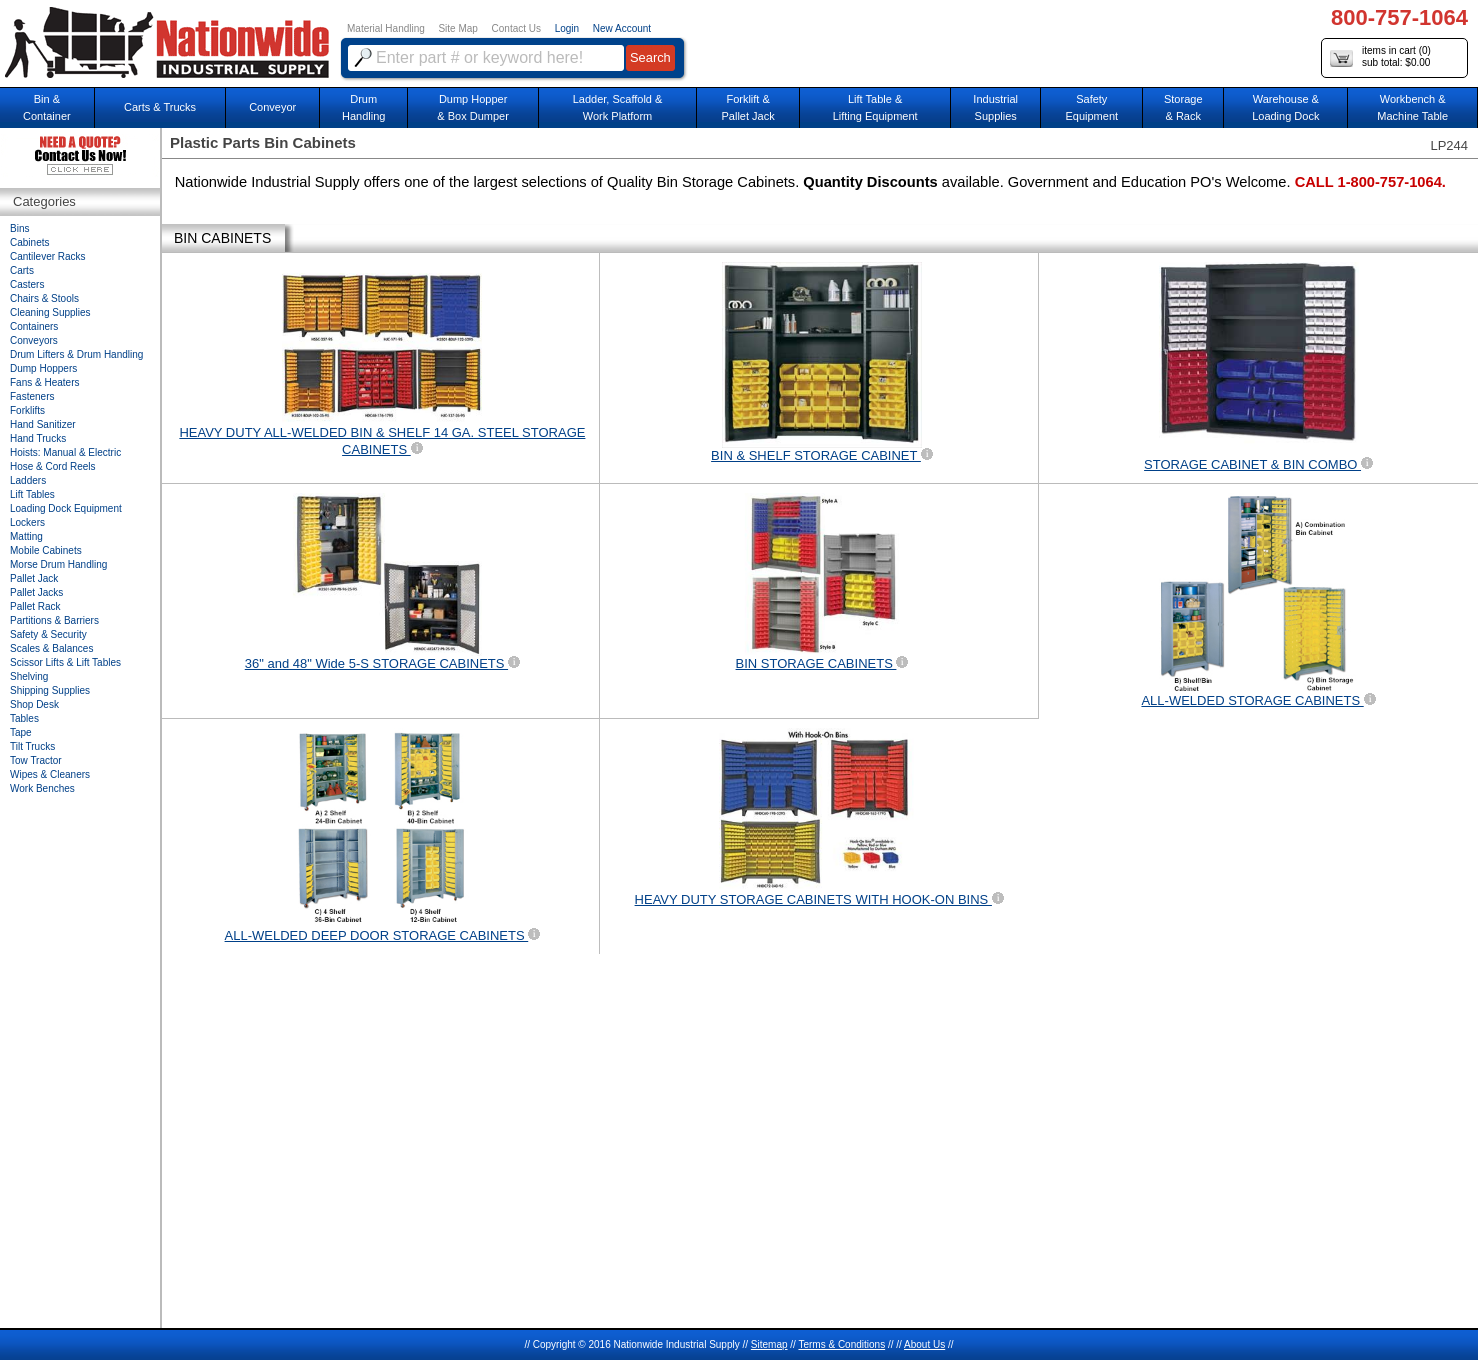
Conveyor (272, 107)
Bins (19, 228)
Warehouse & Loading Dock (1285, 107)
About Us (924, 1344)
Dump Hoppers (43, 368)
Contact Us (516, 28)
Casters (27, 284)
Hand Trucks (38, 438)
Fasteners (32, 396)
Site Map (457, 28)
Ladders (28, 480)
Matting (26, 536)
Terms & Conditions (841, 1344)
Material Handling (386, 28)
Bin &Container (47, 107)
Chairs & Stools (44, 298)
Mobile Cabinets (46, 550)
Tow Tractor (36, 760)
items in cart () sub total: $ (1380, 57)
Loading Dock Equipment (66, 508)
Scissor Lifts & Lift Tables (65, 662)
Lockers (27, 522)
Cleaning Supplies (50, 312)
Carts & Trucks (160, 107)
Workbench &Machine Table (1412, 107)
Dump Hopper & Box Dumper (473, 107)
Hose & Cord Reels (53, 466)
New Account (622, 28)
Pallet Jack (34, 578)
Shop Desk (34, 704)
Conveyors (34, 340)
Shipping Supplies (50, 690)
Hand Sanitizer (43, 424)
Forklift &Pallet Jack (748, 107)
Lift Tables (32, 494)
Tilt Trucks (32, 746)
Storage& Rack (1183, 107)
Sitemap (769, 1344)
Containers (34, 326)
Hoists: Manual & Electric (65, 452)
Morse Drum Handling (58, 564)
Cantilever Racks (48, 256)
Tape (21, 732)
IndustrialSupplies (995, 107)
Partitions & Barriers (54, 620)
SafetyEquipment (1091, 107)
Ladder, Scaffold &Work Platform (618, 107)
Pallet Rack (35, 606)
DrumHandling (363, 107)
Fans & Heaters (44, 382)
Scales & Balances (51, 648)
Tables (24, 718)
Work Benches (42, 788)
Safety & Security (48, 634)
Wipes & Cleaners (50, 774)
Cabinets (29, 242)
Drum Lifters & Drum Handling (76, 354)
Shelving (29, 676)
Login (567, 28)
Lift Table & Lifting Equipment (875, 107)
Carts (22, 270)
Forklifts (27, 410)
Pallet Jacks (36, 592)
